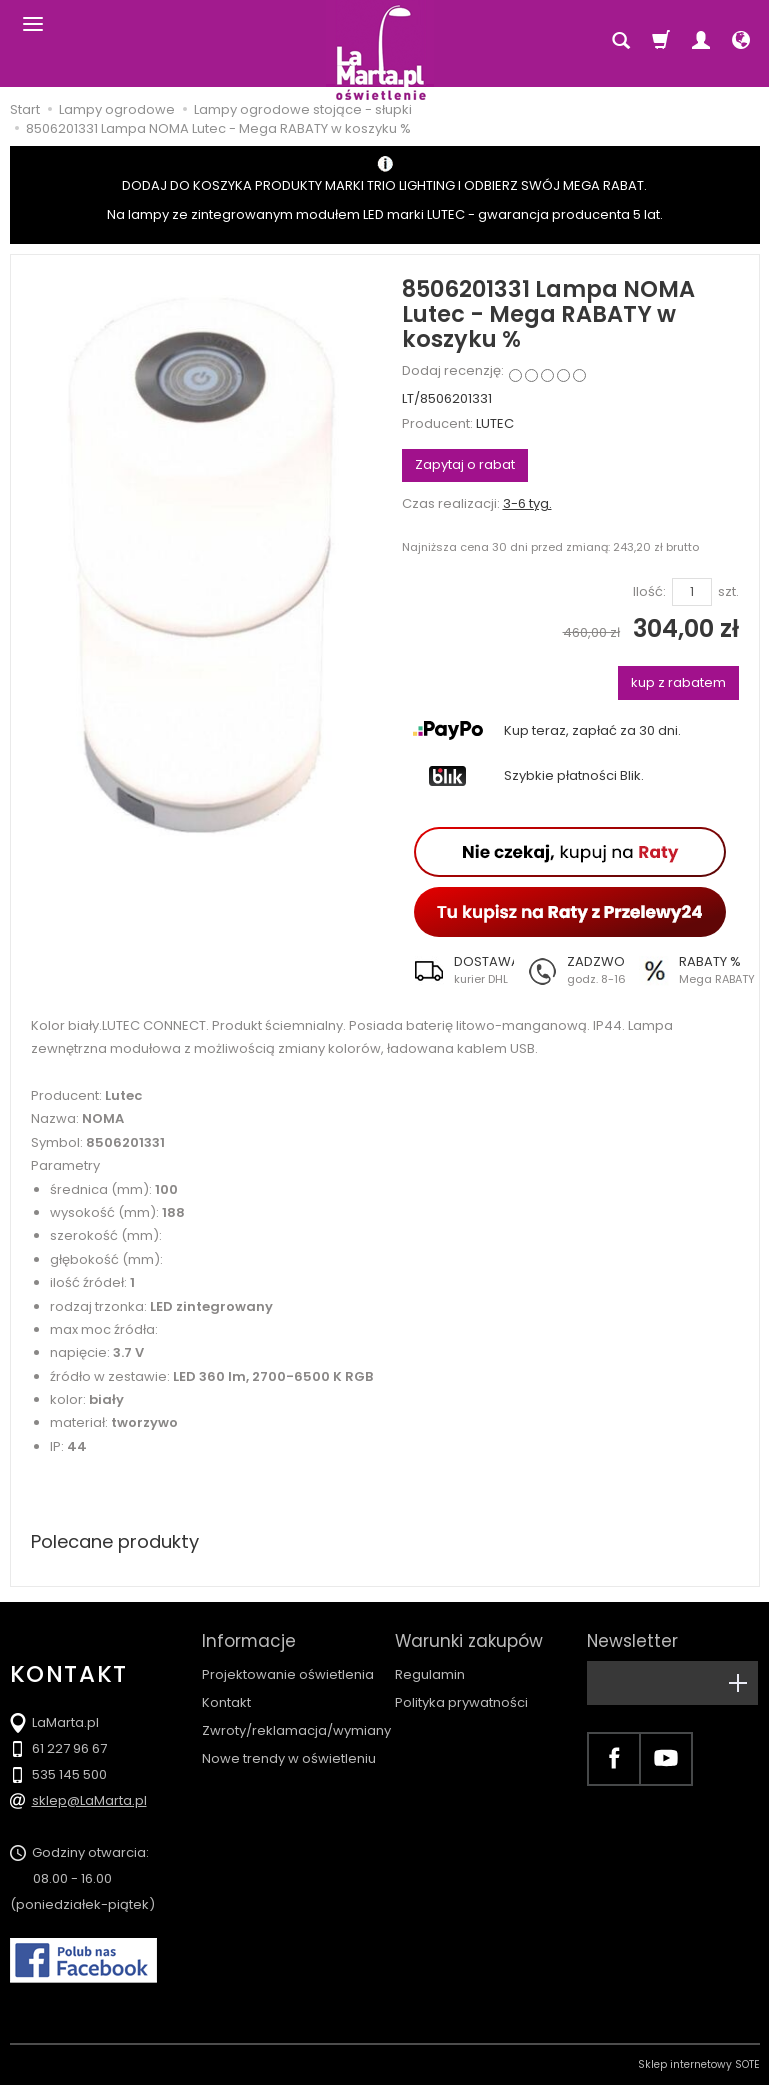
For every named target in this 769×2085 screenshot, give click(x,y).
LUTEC (495, 423)
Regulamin (430, 1674)
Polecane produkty (115, 1541)
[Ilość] (692, 592)
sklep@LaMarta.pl (89, 1800)
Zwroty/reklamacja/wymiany (296, 1730)
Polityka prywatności (461, 1702)
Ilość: (649, 592)
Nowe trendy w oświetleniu (289, 1758)
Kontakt (226, 1702)
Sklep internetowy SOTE (699, 2064)
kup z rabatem (678, 682)
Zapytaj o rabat (465, 464)
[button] (458, 970)
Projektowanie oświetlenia (288, 1674)
